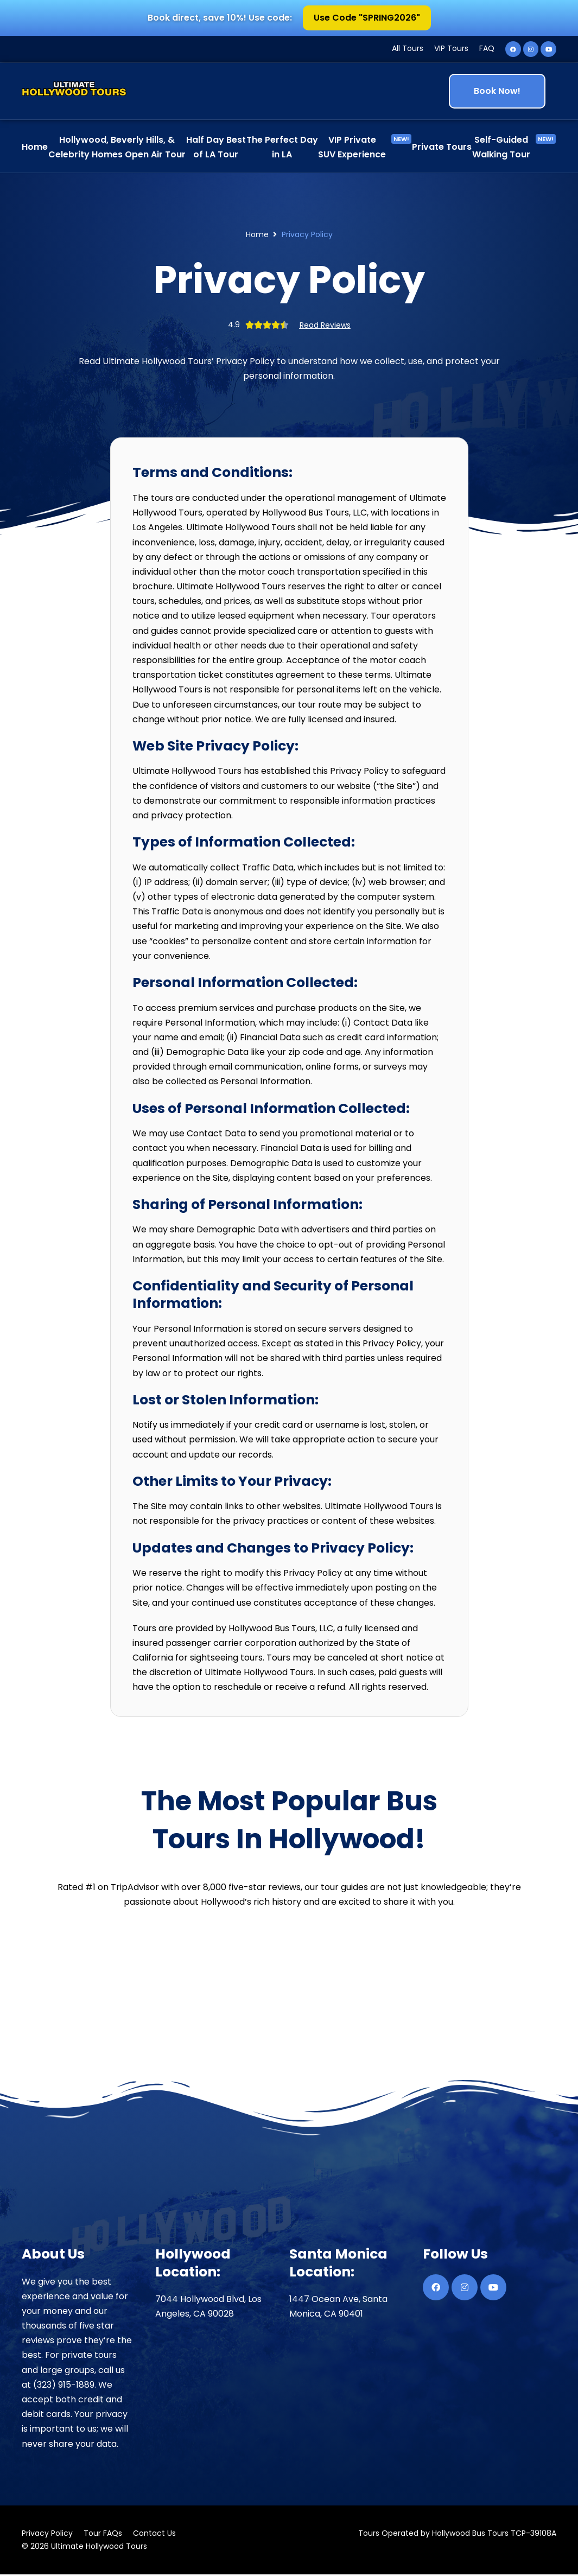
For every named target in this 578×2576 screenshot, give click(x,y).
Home (257, 236)
